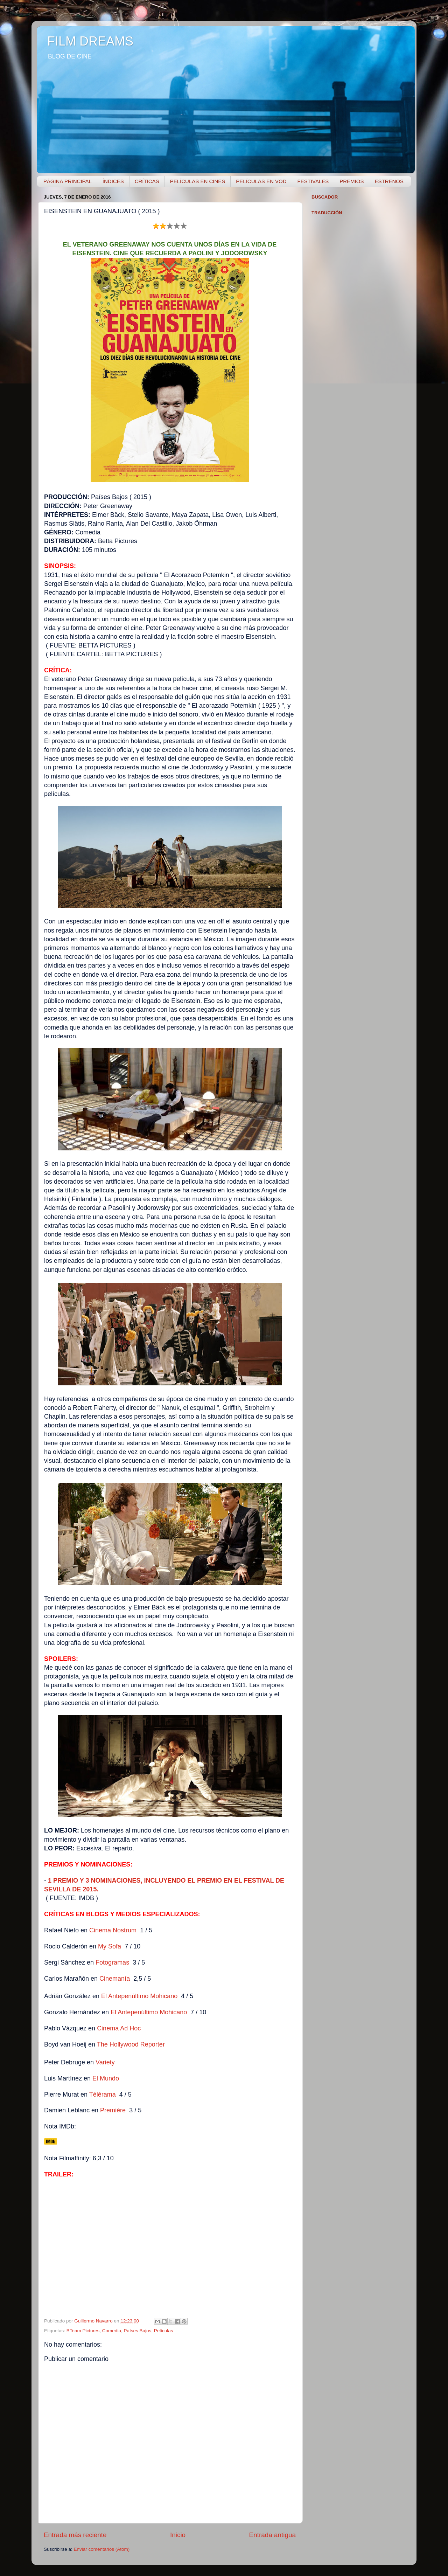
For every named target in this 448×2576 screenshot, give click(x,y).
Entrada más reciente (75, 2535)
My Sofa (109, 1946)
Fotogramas (112, 1962)
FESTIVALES (313, 181)
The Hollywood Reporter (131, 2044)
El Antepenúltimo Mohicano (139, 1996)
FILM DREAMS (90, 41)
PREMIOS (352, 181)
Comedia (111, 2330)
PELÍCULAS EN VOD (261, 181)
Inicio (178, 2535)
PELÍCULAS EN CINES (197, 181)
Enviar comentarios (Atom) (102, 2549)
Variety (105, 2062)
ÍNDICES (113, 181)
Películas (163, 2330)
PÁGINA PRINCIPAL (67, 181)
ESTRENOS (389, 181)
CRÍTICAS (147, 181)
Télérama (102, 2094)
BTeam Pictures (83, 2330)
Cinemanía (114, 1978)
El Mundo (105, 2078)
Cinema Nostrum (112, 1930)
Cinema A (119, 2028)
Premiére (113, 2110)
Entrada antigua (272, 2535)
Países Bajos (137, 2330)
